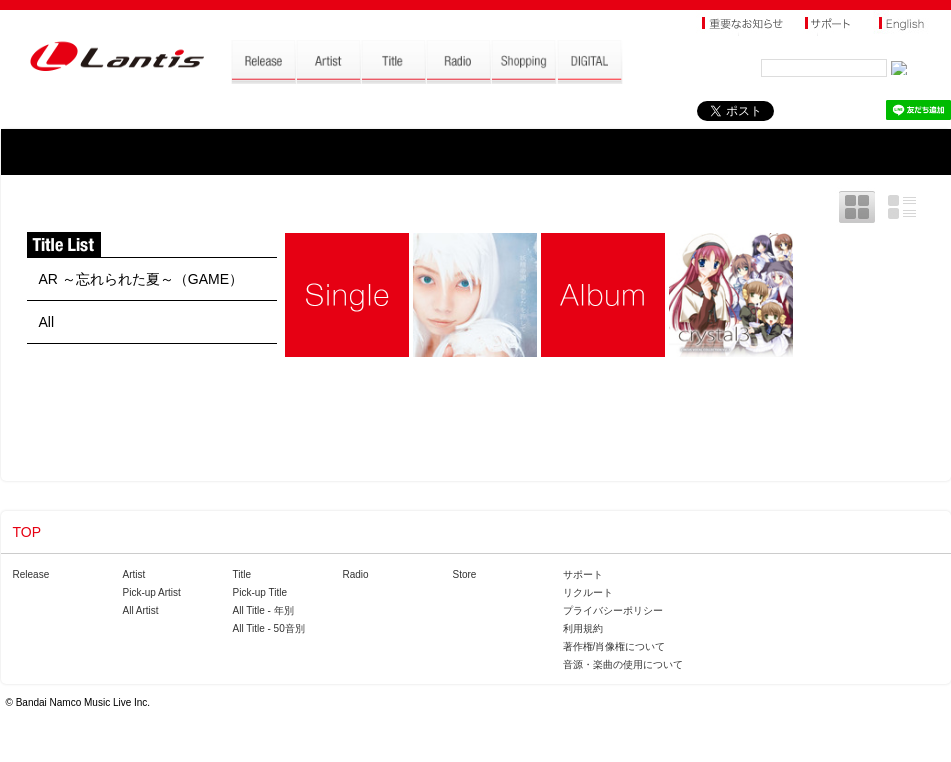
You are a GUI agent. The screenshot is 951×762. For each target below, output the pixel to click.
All (47, 322)
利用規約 (583, 628)
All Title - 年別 (263, 610)
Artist (134, 574)
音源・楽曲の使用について (623, 664)
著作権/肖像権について (614, 646)
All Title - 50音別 (269, 628)
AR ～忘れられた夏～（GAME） (141, 279)
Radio (356, 574)
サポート (583, 574)
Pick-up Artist (152, 592)
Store (465, 574)
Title (242, 574)
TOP (27, 532)
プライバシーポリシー (613, 610)
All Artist (141, 610)
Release (31, 574)
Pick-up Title (260, 592)
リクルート (588, 592)
